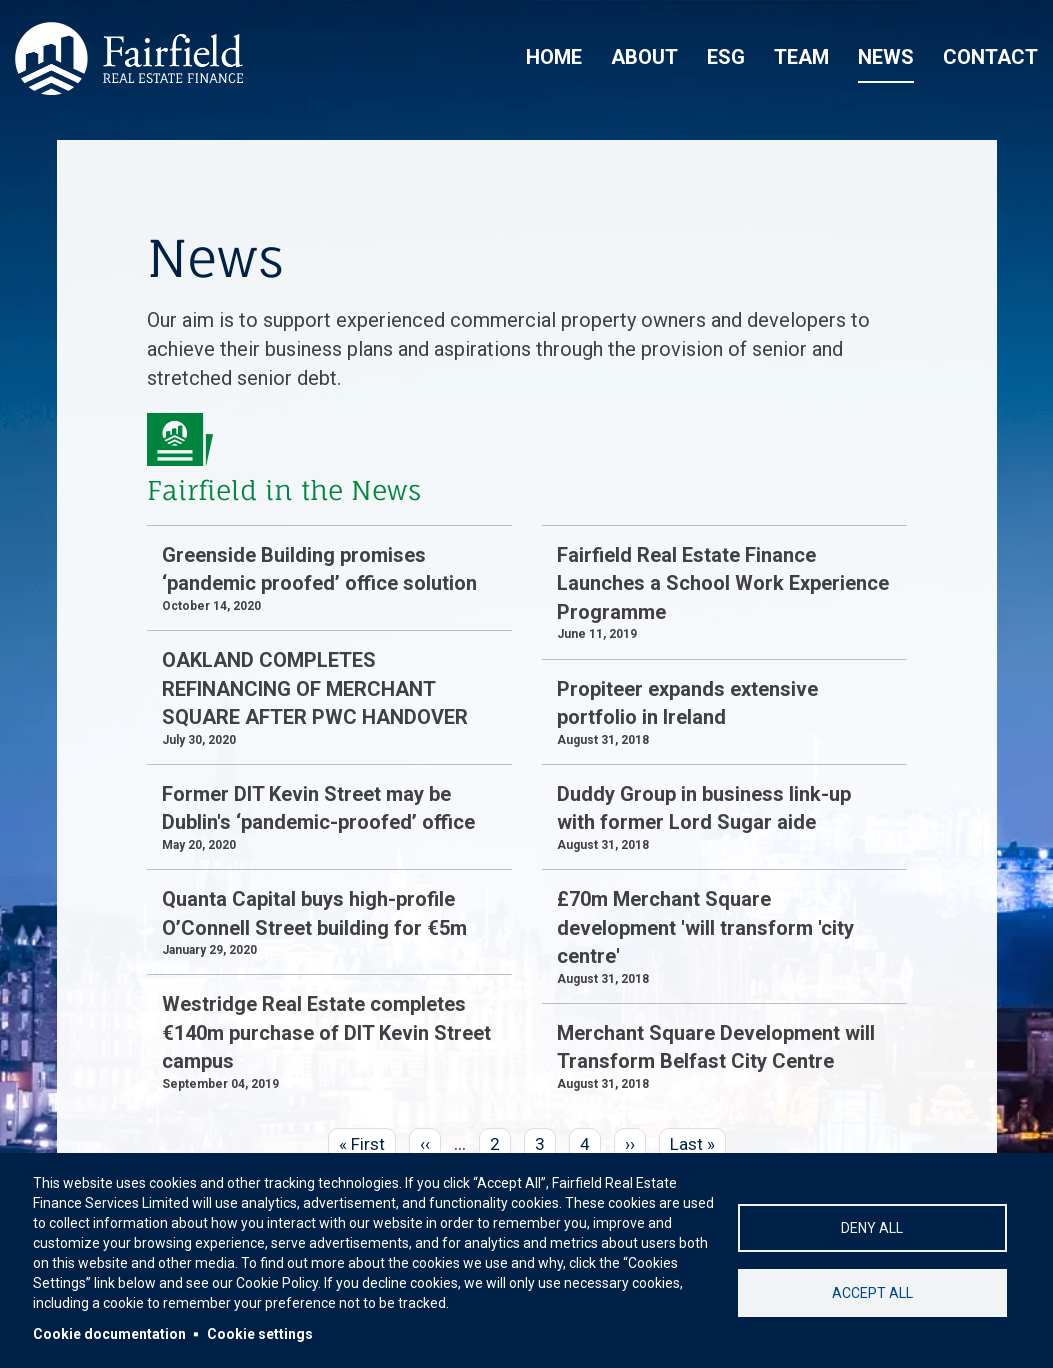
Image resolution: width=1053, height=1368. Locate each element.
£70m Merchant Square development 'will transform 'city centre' (705, 927)
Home (554, 57)
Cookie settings (260, 1334)
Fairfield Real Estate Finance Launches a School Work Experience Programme (723, 583)
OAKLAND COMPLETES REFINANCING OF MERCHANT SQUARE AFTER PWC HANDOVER (315, 688)
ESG (726, 57)
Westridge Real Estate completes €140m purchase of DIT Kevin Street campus (326, 1032)
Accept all (872, 1293)
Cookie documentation (109, 1334)
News (886, 57)
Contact (990, 57)
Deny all (872, 1228)
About (644, 57)
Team (801, 57)
